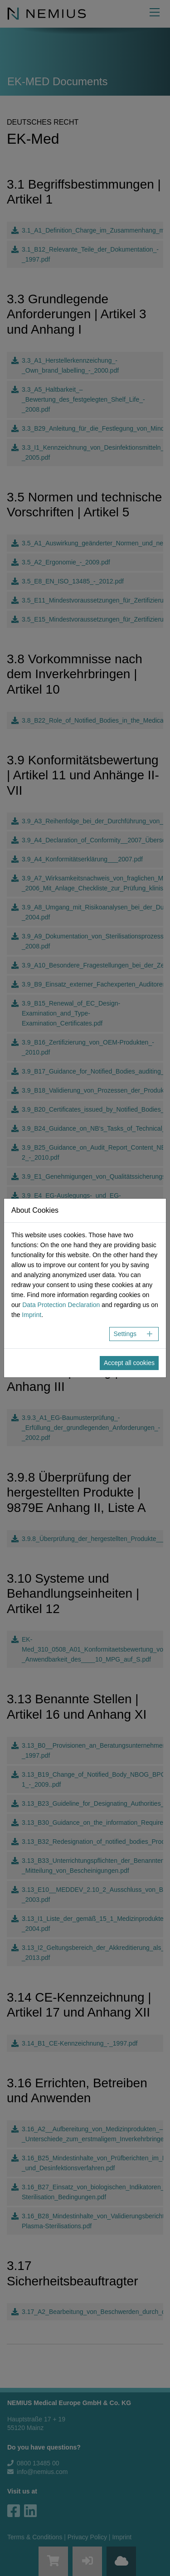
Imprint (31, 1314)
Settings (124, 1333)
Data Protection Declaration (61, 1304)
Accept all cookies (129, 1362)
